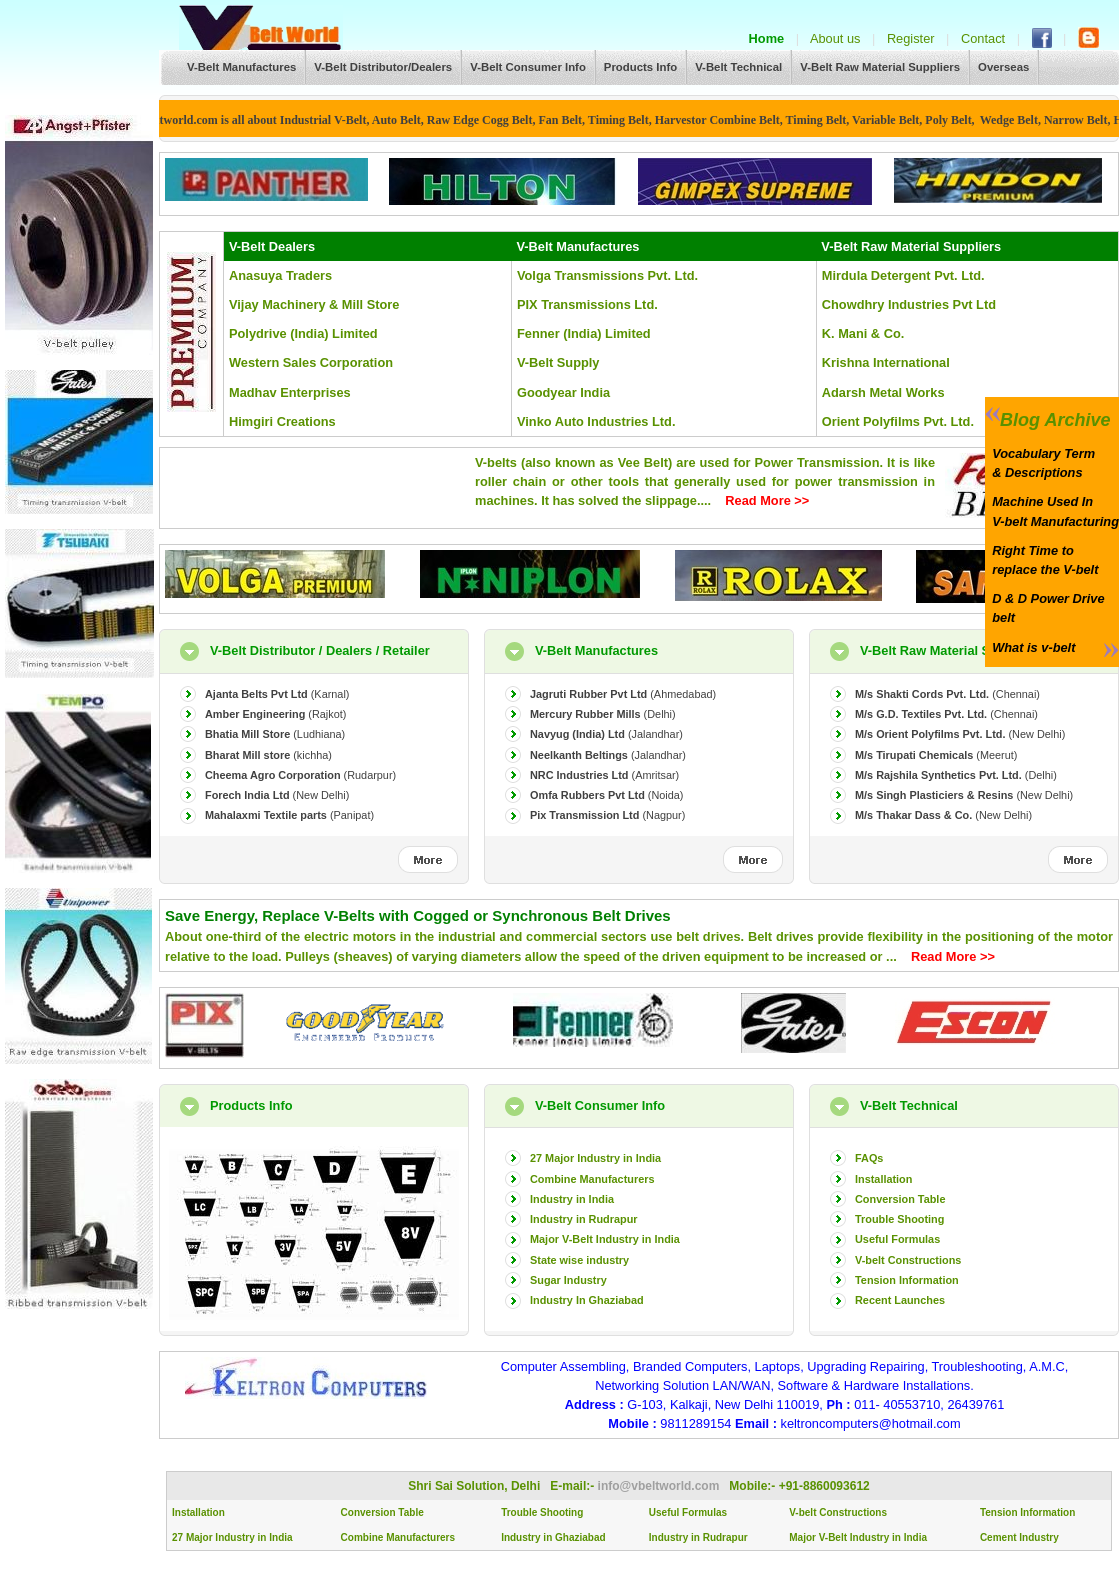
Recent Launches (900, 1300)
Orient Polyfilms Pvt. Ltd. (898, 421)
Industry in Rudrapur (584, 1219)
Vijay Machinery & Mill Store (314, 304)
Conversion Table (900, 1199)
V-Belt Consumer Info (528, 67)
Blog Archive (1047, 420)
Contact (983, 38)
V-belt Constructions (908, 1260)
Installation (883, 1179)
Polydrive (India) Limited (303, 333)
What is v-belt (1030, 647)
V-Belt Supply (558, 362)
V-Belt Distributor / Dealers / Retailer (320, 650)
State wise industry (579, 1260)
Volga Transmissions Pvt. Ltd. (607, 275)
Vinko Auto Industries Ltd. (596, 421)
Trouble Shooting (899, 1219)
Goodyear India (563, 392)
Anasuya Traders (280, 275)
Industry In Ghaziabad (587, 1300)
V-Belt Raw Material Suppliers (880, 67)
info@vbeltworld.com (660, 1486)
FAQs (869, 1158)
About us (835, 38)
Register (911, 38)
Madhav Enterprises (290, 392)
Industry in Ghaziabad (553, 1537)
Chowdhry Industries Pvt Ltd (909, 304)
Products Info (640, 67)
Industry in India (572, 1199)
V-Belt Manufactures (241, 67)
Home (767, 38)
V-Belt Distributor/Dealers (383, 67)
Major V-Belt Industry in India (605, 1239)
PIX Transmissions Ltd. (587, 304)
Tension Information (907, 1280)
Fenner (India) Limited (584, 333)
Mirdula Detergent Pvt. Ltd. (903, 275)
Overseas (1003, 67)
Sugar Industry (568, 1280)
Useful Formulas (897, 1239)
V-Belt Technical (738, 67)
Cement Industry (1019, 1537)
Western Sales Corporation (311, 362)
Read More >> (767, 500)
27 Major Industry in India (595, 1158)
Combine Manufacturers (592, 1179)
